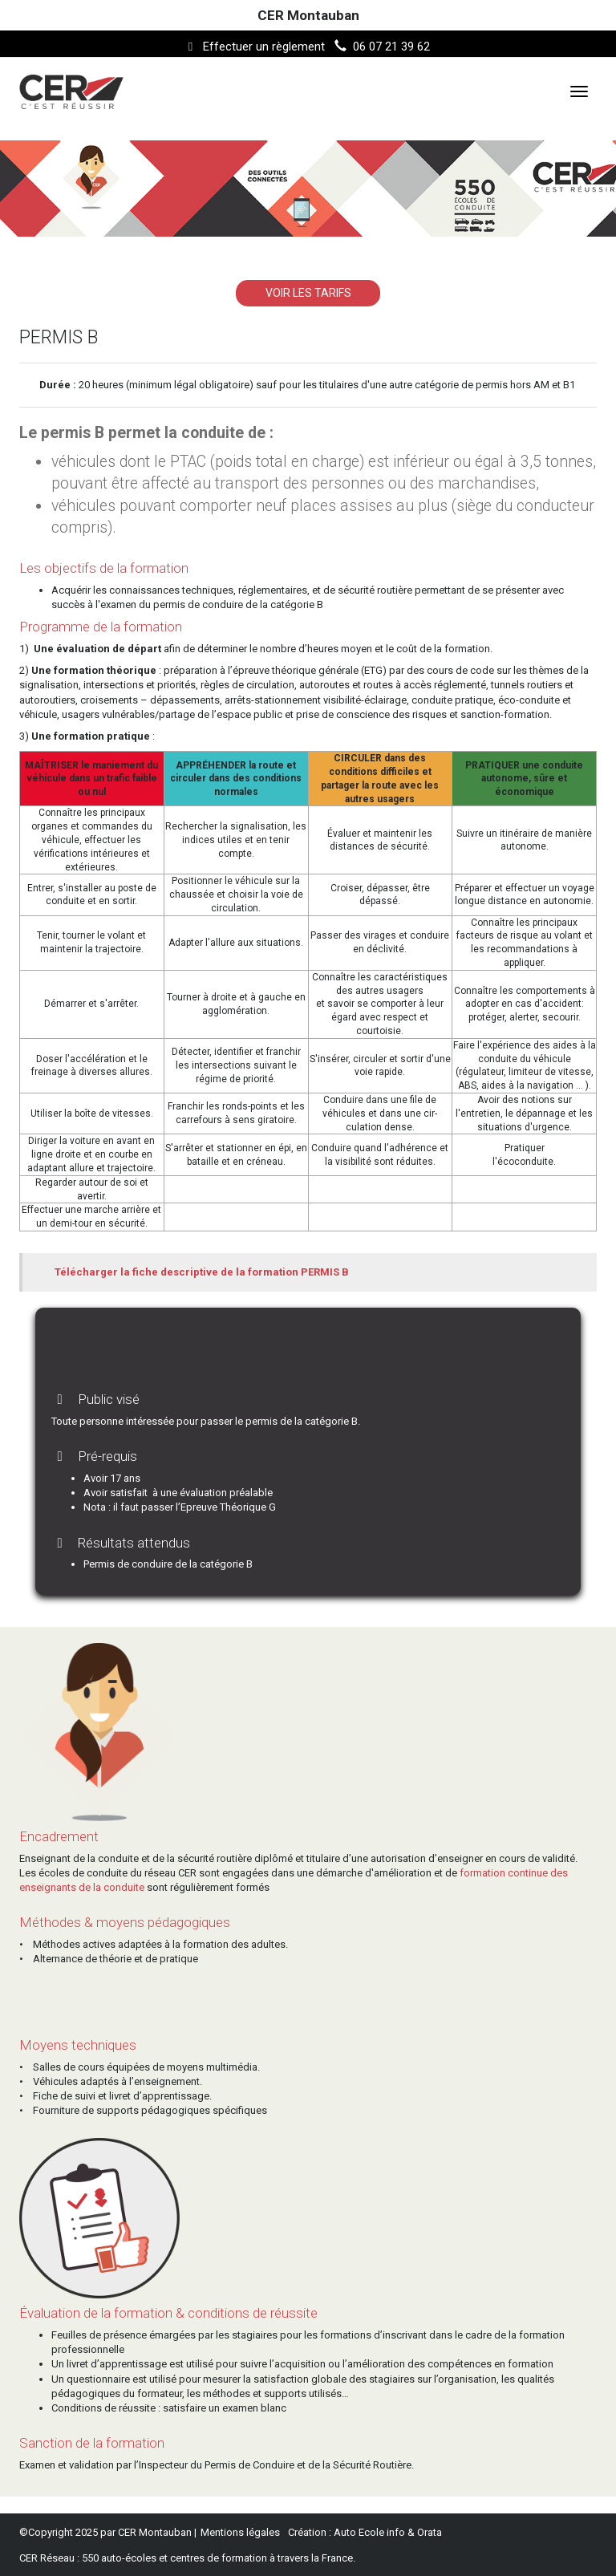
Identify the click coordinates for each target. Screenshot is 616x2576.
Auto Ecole (359, 2532)
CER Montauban (308, 15)
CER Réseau (47, 2558)
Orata (429, 2532)
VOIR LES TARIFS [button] (308, 292)
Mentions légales (240, 2532)
